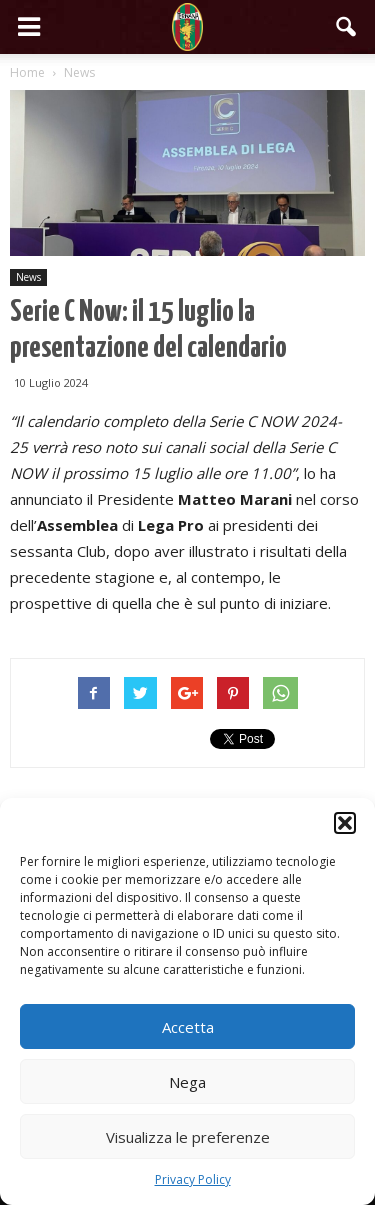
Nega (187, 1082)
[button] (345, 823)
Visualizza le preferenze (188, 1137)
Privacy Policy (193, 1179)
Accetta (188, 1027)
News (28, 277)
